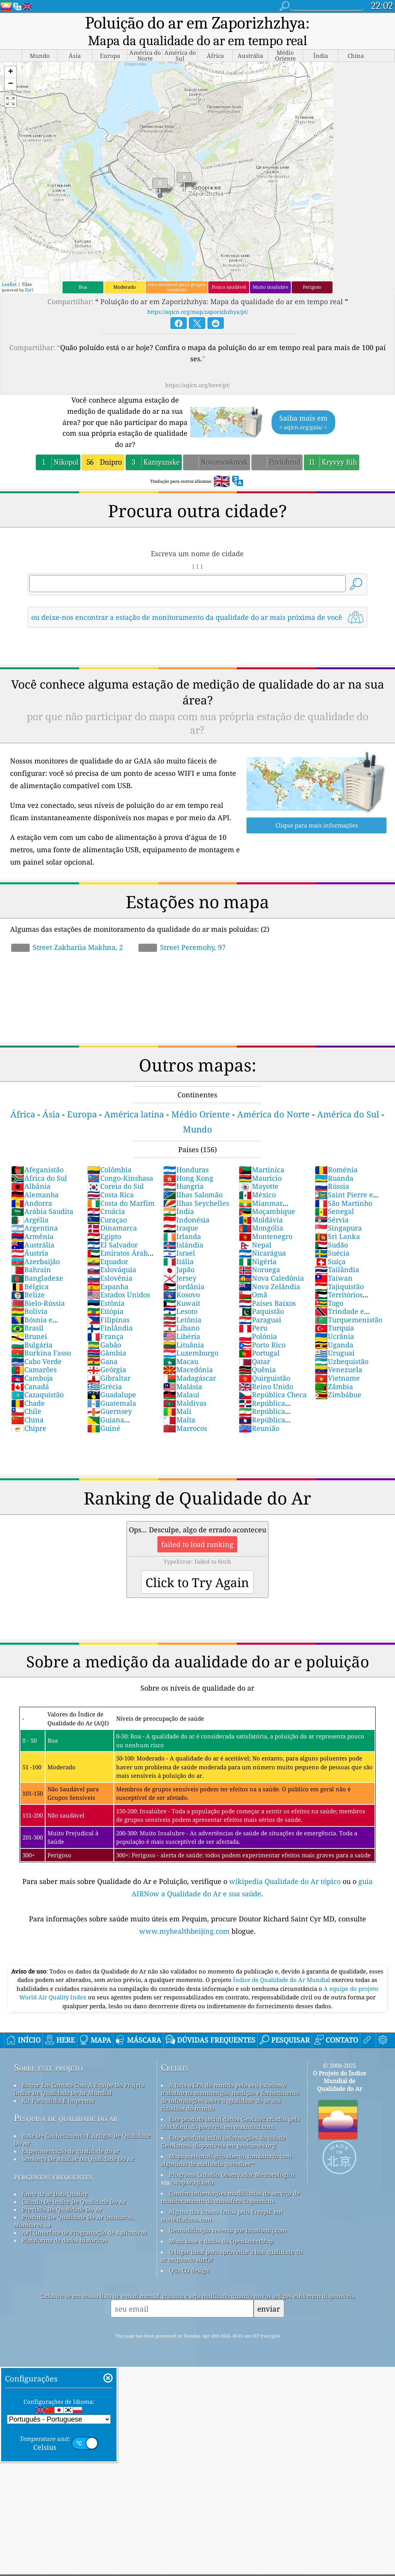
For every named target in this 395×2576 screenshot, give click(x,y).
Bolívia (29, 1311)
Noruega (259, 1269)
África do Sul (39, 1178)
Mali (177, 1411)
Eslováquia (111, 1269)
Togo (329, 1303)
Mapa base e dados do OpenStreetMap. (221, 2241)
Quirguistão (264, 1378)
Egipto (104, 1236)
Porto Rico (262, 1344)
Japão (178, 1269)
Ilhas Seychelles (196, 1203)
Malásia (182, 1386)
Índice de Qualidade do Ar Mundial (282, 1980)
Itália (178, 1261)
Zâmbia (334, 1386)
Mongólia (261, 1227)
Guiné (103, 1428)
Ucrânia (334, 1336)
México (257, 1194)
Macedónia (188, 1369)
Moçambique (267, 1211)
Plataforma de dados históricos (64, 2240)
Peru (253, 1327)
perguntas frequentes (53, 2176)
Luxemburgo (190, 1352)
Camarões (34, 1369)
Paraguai (260, 1319)
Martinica (261, 1169)
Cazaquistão (37, 1394)
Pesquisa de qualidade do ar (66, 2118)
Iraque (180, 1227)
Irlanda (182, 1236)
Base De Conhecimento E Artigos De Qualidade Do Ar (82, 2139)
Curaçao (107, 1219)
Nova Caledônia (271, 1278)
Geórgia (106, 1369)
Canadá (30, 1386)
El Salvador (112, 1244)
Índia (178, 1211)
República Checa (273, 1394)
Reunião (259, 1428)
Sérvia (332, 1219)
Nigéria (258, 1261)
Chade (28, 1403)
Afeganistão (37, 1169)
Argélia (30, 1219)
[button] (10, 72)
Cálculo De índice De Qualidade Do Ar (74, 2201)
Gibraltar (108, 1378)
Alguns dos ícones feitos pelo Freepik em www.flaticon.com (221, 2215)
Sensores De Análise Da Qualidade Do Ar (78, 2159)
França (105, 1336)
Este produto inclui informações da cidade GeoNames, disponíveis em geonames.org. (223, 2141)
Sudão (331, 1244)
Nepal (255, 1244)
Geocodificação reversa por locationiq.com (228, 2230)
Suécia (332, 1253)
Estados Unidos (118, 1294)
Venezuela (338, 1369)
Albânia (31, 1186)
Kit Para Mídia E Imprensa (58, 2100)
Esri (29, 289)
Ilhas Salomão (193, 1194)
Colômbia (109, 1169)
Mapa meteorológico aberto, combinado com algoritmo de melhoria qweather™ (226, 2160)
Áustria (29, 1253)
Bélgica (30, 1286)
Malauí (181, 1394)
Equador (107, 1261)
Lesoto (180, 1311)
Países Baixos (267, 1303)
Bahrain (31, 1269)
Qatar (254, 1361)
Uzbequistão (341, 1361)
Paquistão (261, 1311)
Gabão (104, 1344)
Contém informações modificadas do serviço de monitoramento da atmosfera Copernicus (230, 2197)
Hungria (183, 1186)
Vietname (337, 1378)
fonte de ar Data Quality (55, 2194)
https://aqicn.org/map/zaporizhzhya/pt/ (197, 311)
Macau (180, 1361)
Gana (102, 1361)
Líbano (181, 1327)
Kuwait (181, 1303)
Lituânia (183, 1344)
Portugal (259, 1352)
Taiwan (334, 1278)
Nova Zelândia (269, 1286)
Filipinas (108, 1319)
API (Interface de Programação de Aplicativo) (84, 2232)
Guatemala (111, 1403)
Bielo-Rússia (38, 1303)
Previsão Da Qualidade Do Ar (62, 2209)
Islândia (183, 1244)
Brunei (29, 1336)
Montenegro (265, 1236)
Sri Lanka (337, 1236)
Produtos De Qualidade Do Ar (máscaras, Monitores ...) (74, 2221)
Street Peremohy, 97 (182, 947)
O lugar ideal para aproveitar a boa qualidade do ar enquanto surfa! (231, 2255)
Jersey (179, 1278)
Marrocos (185, 1428)
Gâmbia (106, 1352)
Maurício (260, 1178)
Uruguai (334, 1352)
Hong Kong (188, 1178)
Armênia (32, 1236)
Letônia (182, 1319)
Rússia (332, 1186)
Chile (26, 1411)
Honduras (186, 1169)
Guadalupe (111, 1394)
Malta (179, 1419)
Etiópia (105, 1311)
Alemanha (35, 1194)
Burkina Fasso (41, 1352)
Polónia (258, 1336)
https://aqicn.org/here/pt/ (197, 385)
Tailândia (337, 1269)
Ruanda (334, 1178)
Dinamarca (112, 1227)
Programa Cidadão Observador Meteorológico (232, 2174)
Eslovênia (109, 1278)
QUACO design (189, 2270)
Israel (179, 1253)
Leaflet (9, 284)
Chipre (28, 1428)
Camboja (32, 1378)
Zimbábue (338, 1394)
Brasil (27, 1327)
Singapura (338, 1227)
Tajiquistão (339, 1286)
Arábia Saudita (42, 1211)
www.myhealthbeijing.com (185, 1931)
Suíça (330, 1261)
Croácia (106, 1211)
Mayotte (259, 1186)
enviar (268, 2309)
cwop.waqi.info (192, 2182)
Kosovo (181, 1294)
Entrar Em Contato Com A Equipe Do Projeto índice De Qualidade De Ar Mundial (79, 2089)
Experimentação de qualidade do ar (71, 2151)
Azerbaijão (35, 1261)
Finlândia (110, 1327)
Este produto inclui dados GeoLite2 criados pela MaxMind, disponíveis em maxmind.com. (230, 2123)
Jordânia (183, 1286)
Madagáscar (189, 1378)
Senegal (334, 1211)
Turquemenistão (348, 1319)
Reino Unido (266, 1386)
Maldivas (184, 1403)
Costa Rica (110, 1194)
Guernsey (109, 1411)
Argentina (34, 1227)
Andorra (31, 1203)
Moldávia (261, 1219)
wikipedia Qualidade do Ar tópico (286, 1881)
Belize (28, 1294)
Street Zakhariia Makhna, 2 (67, 947)
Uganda (334, 1344)
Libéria (181, 1336)
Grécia (104, 1386)
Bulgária (31, 1344)
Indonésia (186, 1219)
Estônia (106, 1303)
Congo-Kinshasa (120, 1178)
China (27, 1419)
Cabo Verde (36, 1361)
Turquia (334, 1327)
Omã (253, 1294)
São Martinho (343, 1203)
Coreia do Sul (115, 1186)
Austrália (32, 1244)
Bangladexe (37, 1278)
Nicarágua (262, 1253)
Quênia (257, 1369)
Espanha (107, 1286)
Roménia (336, 1169)
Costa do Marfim (121, 1203)
